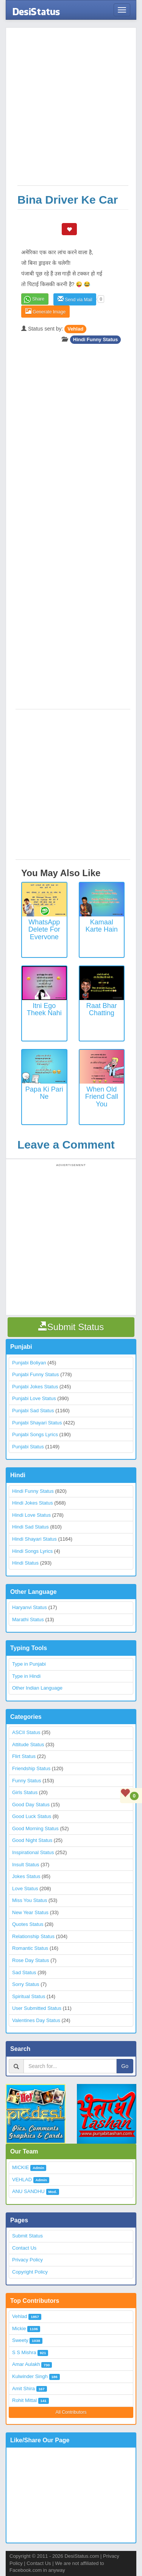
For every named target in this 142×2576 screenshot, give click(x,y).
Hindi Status (25, 1563)
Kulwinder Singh (30, 2376)
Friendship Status (31, 1768)
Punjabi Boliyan (29, 1363)
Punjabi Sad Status (33, 1410)
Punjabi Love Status (34, 1398)
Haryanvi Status (29, 1607)
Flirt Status (24, 1756)
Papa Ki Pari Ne (44, 1093)
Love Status (25, 1888)
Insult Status (25, 1864)
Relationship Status (33, 1936)
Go (124, 2066)
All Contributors (70, 2412)
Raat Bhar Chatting (101, 1009)
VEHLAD (22, 2179)
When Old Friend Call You (101, 1096)
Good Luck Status (31, 1816)
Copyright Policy (30, 2272)
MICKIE (20, 2167)
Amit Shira (23, 2388)
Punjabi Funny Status (35, 1374)
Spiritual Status (28, 1996)
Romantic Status (30, 1948)
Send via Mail (75, 299)
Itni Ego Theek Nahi (44, 1009)
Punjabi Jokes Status (35, 1386)
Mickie (19, 2328)
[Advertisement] (71, 110)
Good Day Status (31, 1804)
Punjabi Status (28, 1446)
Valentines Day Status (36, 2020)
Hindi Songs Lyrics (32, 1551)
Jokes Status (26, 1876)
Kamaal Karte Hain (102, 926)
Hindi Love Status (31, 1515)
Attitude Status (28, 1744)
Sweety (20, 2340)
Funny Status (26, 1780)
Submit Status (27, 2236)
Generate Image (45, 311)
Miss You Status (29, 1900)
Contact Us (24, 2248)
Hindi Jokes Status (32, 1503)
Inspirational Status (33, 1852)
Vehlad (75, 329)
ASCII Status (26, 1732)
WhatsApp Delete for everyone (44, 929)
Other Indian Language (37, 1688)
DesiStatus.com (81, 2556)
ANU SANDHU (28, 2191)
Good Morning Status (35, 1828)
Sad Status (24, 1972)
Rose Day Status (30, 1960)
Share (38, 299)
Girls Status (24, 1792)
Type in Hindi (26, 1676)
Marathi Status (28, 1619)
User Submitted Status (36, 2008)
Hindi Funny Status (95, 339)
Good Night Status (32, 1840)
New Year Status (30, 1912)
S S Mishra (24, 2352)
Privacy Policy (27, 2260)
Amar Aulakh (26, 2364)
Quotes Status (27, 1924)
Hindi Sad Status (30, 1527)
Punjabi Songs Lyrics (35, 1434)
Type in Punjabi (29, 1664)
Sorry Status (25, 1984)
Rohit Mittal (24, 2400)
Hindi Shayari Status (34, 1539)
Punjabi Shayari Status (37, 1423)
